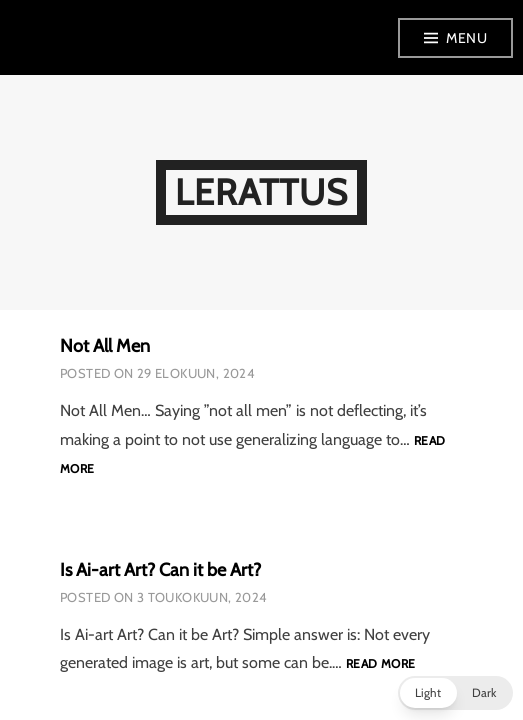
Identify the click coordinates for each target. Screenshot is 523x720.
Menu (466, 38)
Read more (380, 664)
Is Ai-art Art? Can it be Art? (160, 570)
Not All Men (105, 346)
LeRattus (262, 192)
